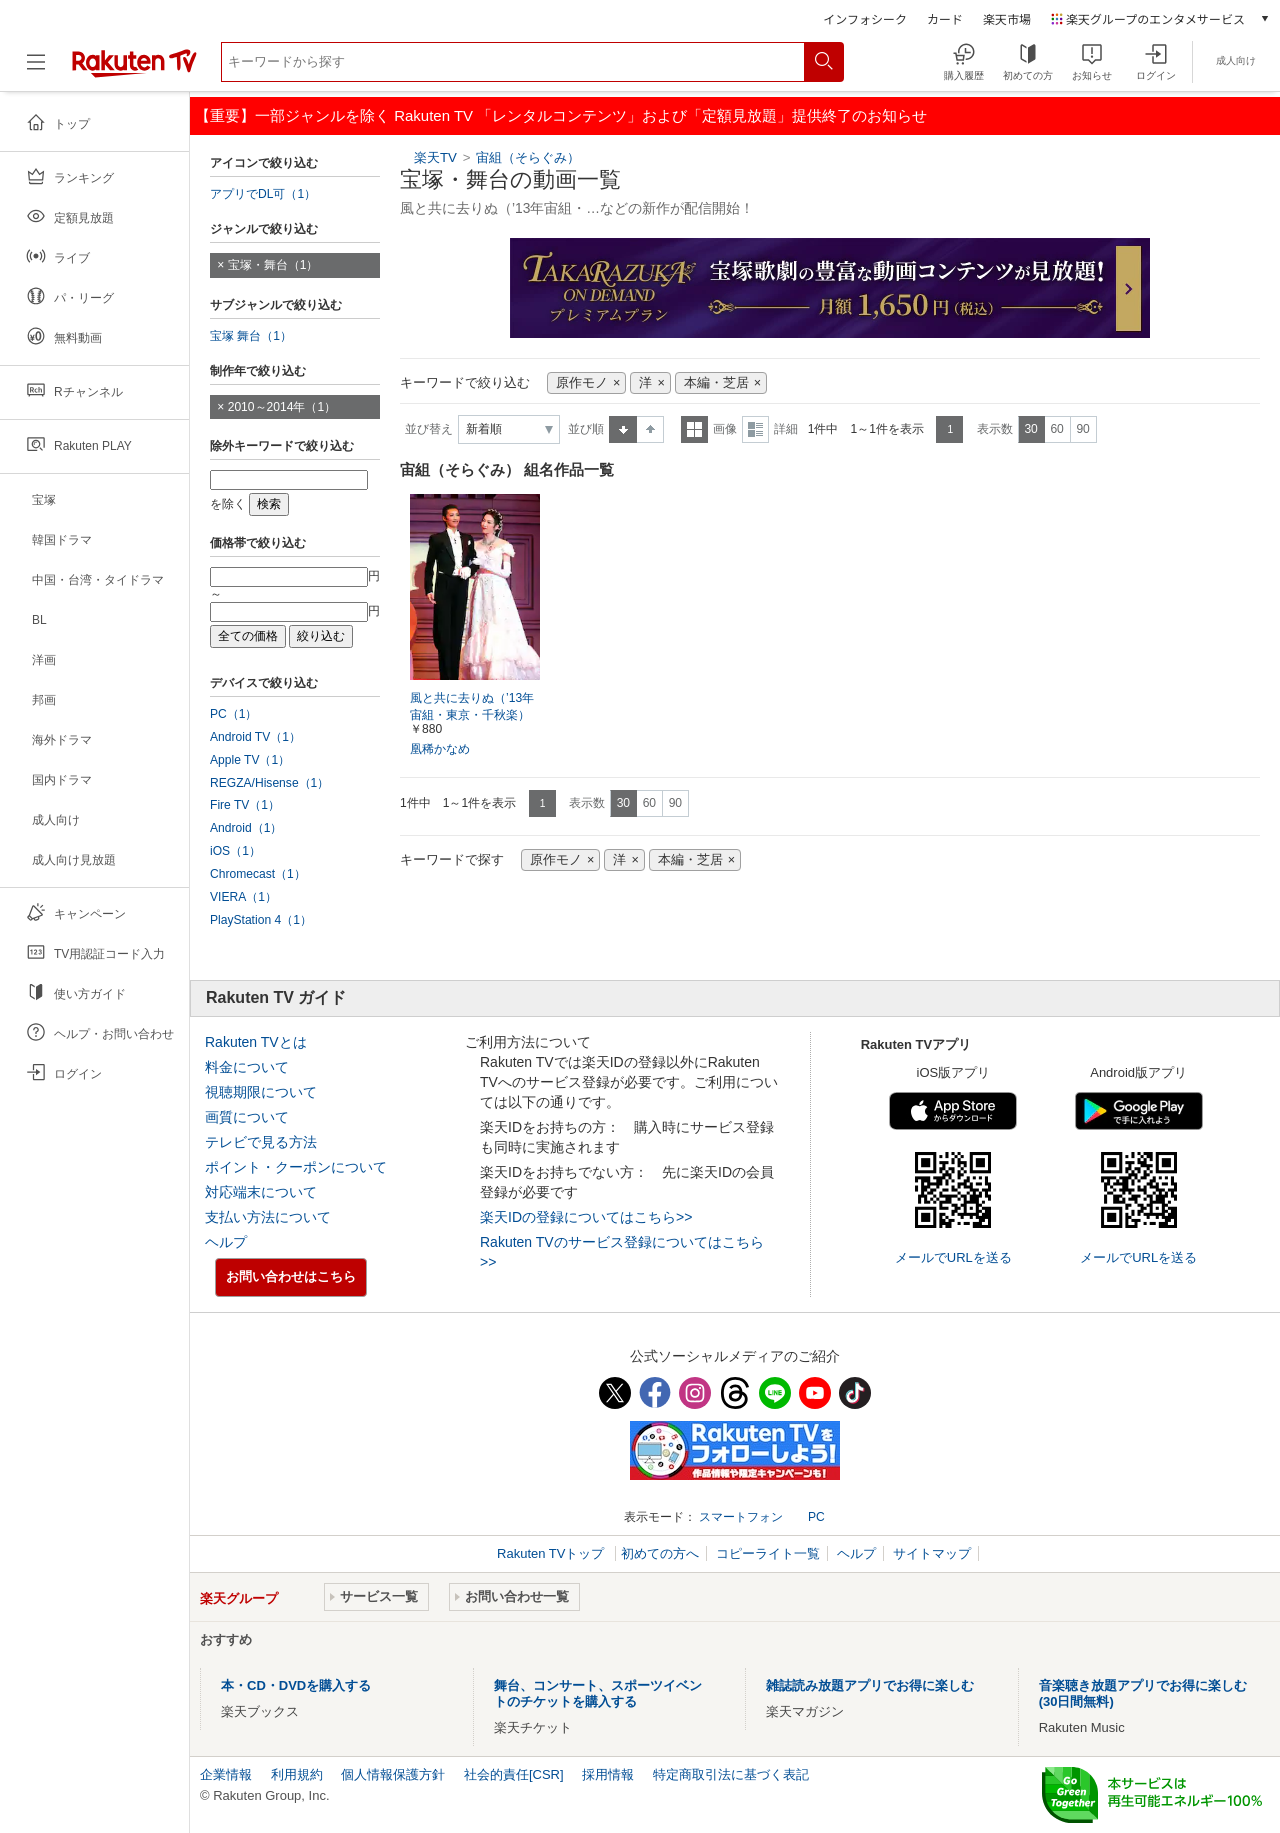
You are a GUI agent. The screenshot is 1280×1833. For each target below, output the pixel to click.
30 (1030, 429)
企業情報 (226, 1774)
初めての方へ (660, 1553)
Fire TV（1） (245, 805)
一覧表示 (694, 429)
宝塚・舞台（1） (273, 265)
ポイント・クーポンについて (296, 1167)
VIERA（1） (243, 897)
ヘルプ (226, 1242)
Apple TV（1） (250, 760)
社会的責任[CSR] (514, 1774)
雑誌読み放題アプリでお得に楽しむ (870, 1685)
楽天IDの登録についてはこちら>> (586, 1217)
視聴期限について (261, 1092)
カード (945, 18)
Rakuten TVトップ (552, 1553)
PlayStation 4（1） (261, 920)
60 (1056, 429)
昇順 (623, 429)
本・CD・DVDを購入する (296, 1685)
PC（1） (234, 714)
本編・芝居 (716, 383)
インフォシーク (865, 18)
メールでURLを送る (953, 1257)
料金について (247, 1067)
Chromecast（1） (258, 874)
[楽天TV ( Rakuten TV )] (134, 69)
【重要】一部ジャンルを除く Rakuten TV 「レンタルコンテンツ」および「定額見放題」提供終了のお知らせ (561, 115)
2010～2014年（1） (282, 407)
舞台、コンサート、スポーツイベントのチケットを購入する (598, 1693)
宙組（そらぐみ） (528, 157)
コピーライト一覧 (768, 1553)
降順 (650, 429)
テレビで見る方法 (261, 1142)
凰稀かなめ (440, 749)
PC (816, 1517)
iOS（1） (235, 851)
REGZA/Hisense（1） (269, 783)
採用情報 (608, 1774)
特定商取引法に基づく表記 (731, 1774)
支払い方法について (268, 1217)
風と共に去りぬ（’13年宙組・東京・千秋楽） (472, 706)
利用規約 (297, 1774)
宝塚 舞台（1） (251, 336)
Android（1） (246, 828)
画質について (247, 1117)
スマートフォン (741, 1517)
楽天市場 (1007, 18)
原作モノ (582, 383)
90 (1082, 429)
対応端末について (261, 1192)
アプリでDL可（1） (263, 194)
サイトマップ (932, 1553)
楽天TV (435, 157)
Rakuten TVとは (256, 1042)
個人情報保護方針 (393, 1774)
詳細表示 (755, 429)
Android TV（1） (255, 737)
